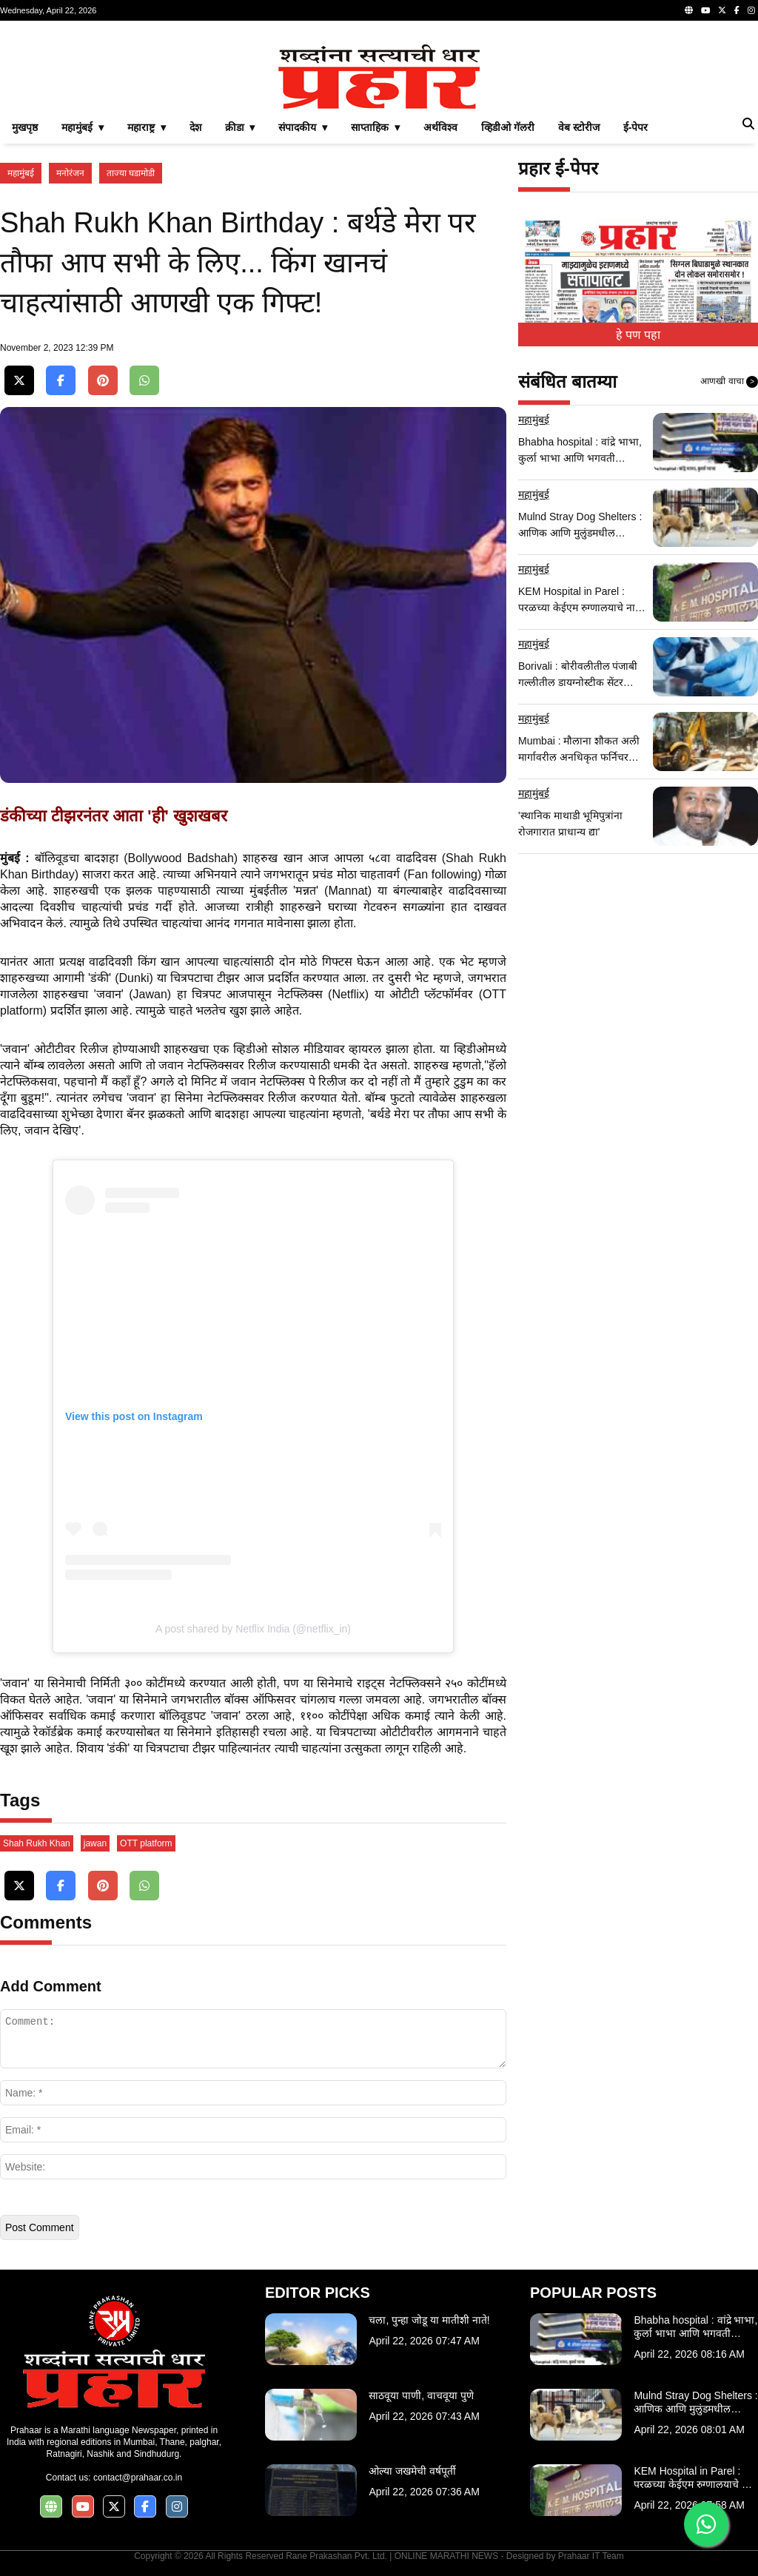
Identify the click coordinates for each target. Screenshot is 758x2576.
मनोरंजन (70, 173)
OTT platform (146, 1843)
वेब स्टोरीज (579, 127)
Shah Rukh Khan (36, 1843)
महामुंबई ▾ (82, 127)
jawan (95, 1843)
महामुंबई (20, 173)
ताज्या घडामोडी (131, 173)
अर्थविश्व (440, 127)
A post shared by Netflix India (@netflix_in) (253, 1629)
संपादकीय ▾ (302, 127)
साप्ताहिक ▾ (375, 127)
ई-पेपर (635, 127)
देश (195, 127)
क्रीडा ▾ (240, 127)
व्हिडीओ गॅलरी (507, 127)
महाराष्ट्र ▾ (146, 127)
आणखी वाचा (729, 382)
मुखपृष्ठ (25, 127)
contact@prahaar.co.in (137, 2477)
